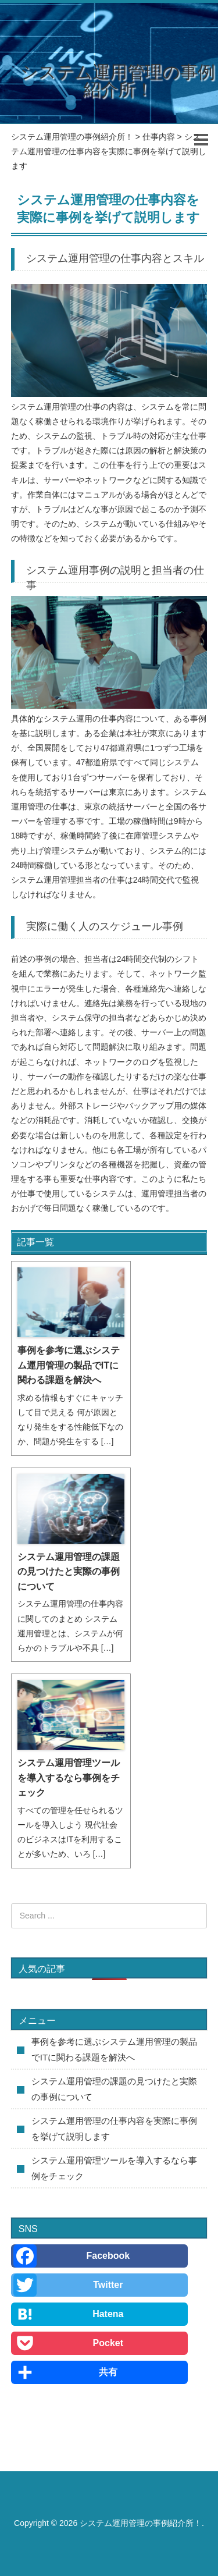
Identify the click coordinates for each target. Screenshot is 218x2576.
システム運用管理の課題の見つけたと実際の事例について (68, 1571)
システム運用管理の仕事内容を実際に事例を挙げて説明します (114, 2128)
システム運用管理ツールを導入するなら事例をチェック (68, 1777)
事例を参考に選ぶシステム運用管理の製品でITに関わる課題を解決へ (68, 1365)
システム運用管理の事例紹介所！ (117, 80)
